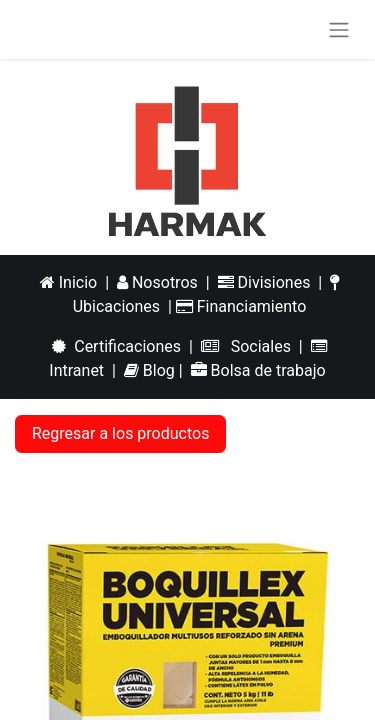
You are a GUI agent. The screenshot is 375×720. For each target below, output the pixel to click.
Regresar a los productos (120, 433)
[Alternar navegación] (339, 29)
